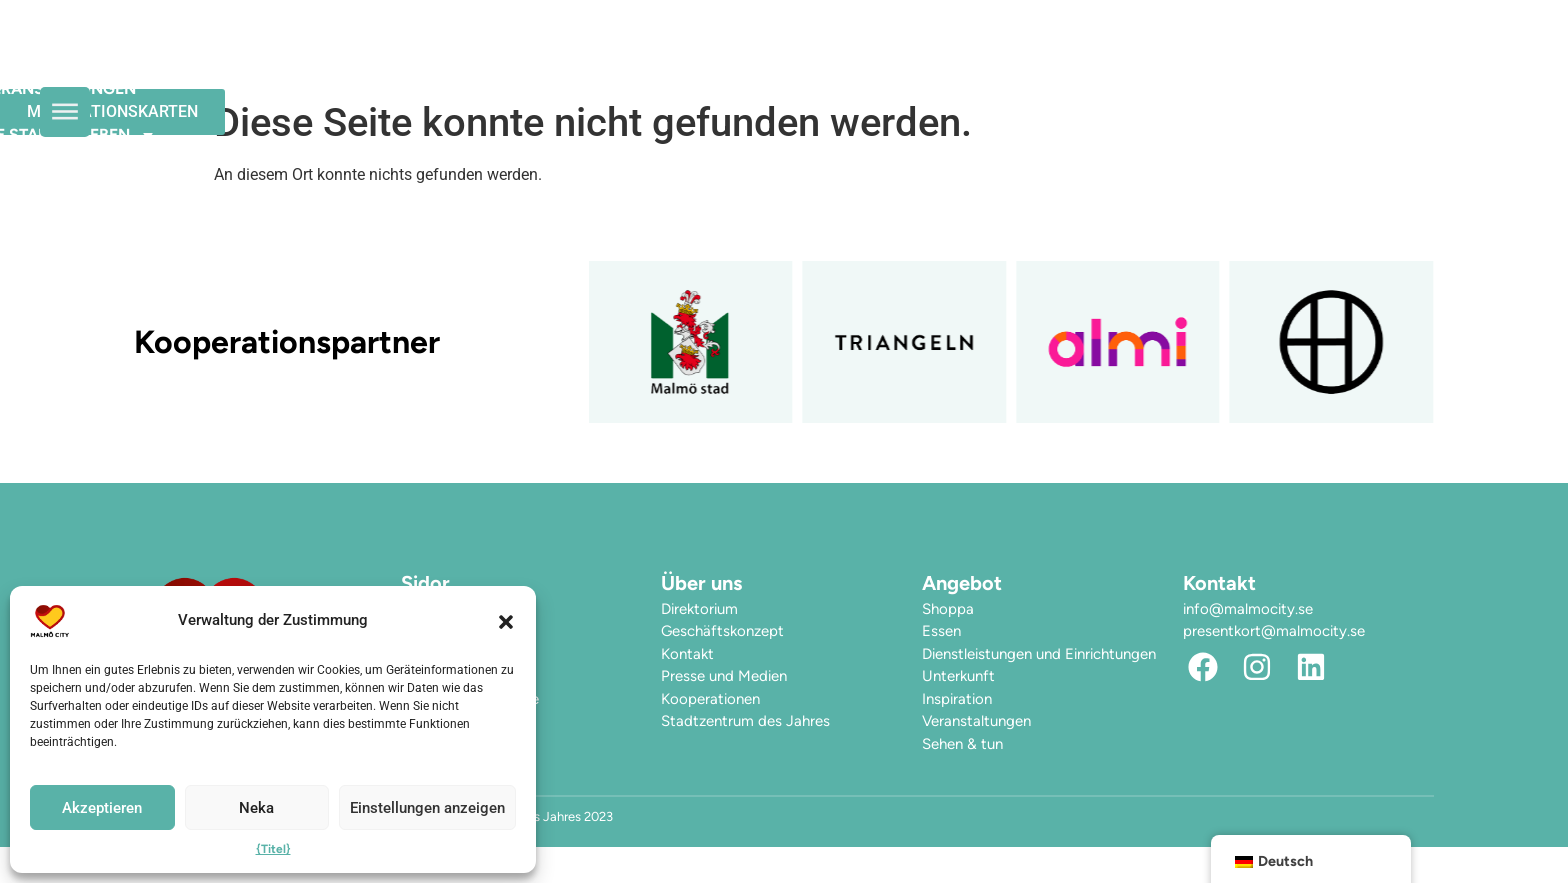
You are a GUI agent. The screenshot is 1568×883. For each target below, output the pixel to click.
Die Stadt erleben (869, 63)
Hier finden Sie (1060, 62)
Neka (256, 808)
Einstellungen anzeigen (427, 808)
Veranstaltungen (663, 62)
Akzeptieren (102, 808)
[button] (506, 621)
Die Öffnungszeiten (459, 62)
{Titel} (273, 849)
